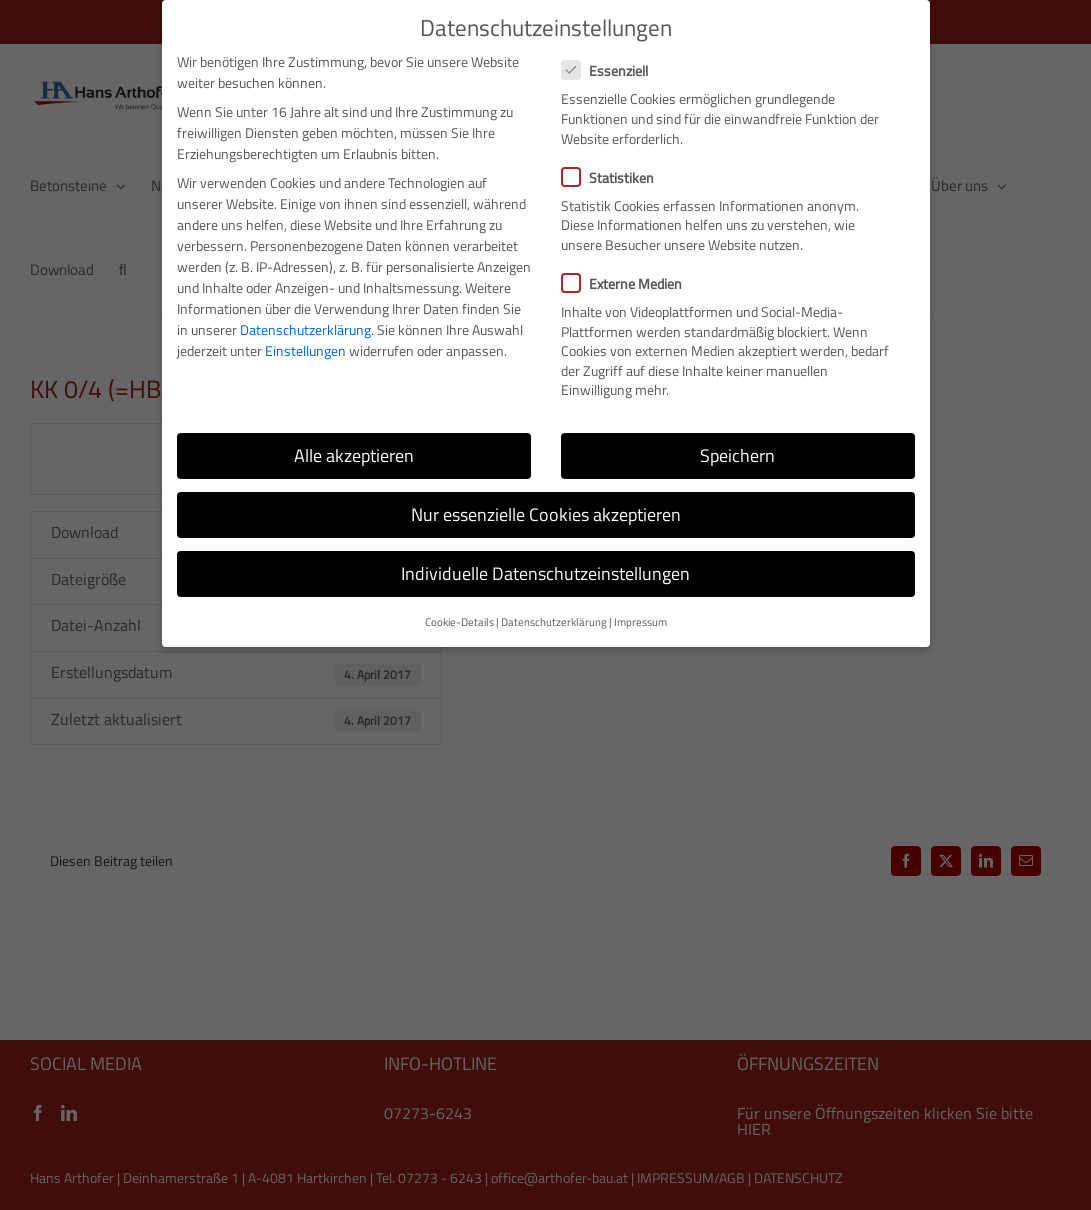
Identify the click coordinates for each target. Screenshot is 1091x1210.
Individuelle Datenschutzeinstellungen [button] (545, 573)
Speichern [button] (737, 455)
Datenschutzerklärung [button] (554, 622)
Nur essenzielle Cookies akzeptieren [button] (546, 514)
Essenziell (613, 70)
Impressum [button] (640, 622)
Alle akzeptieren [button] (354, 455)
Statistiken (616, 177)
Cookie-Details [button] (459, 622)
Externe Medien (630, 283)
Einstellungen (305, 350)
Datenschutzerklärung (305, 329)
